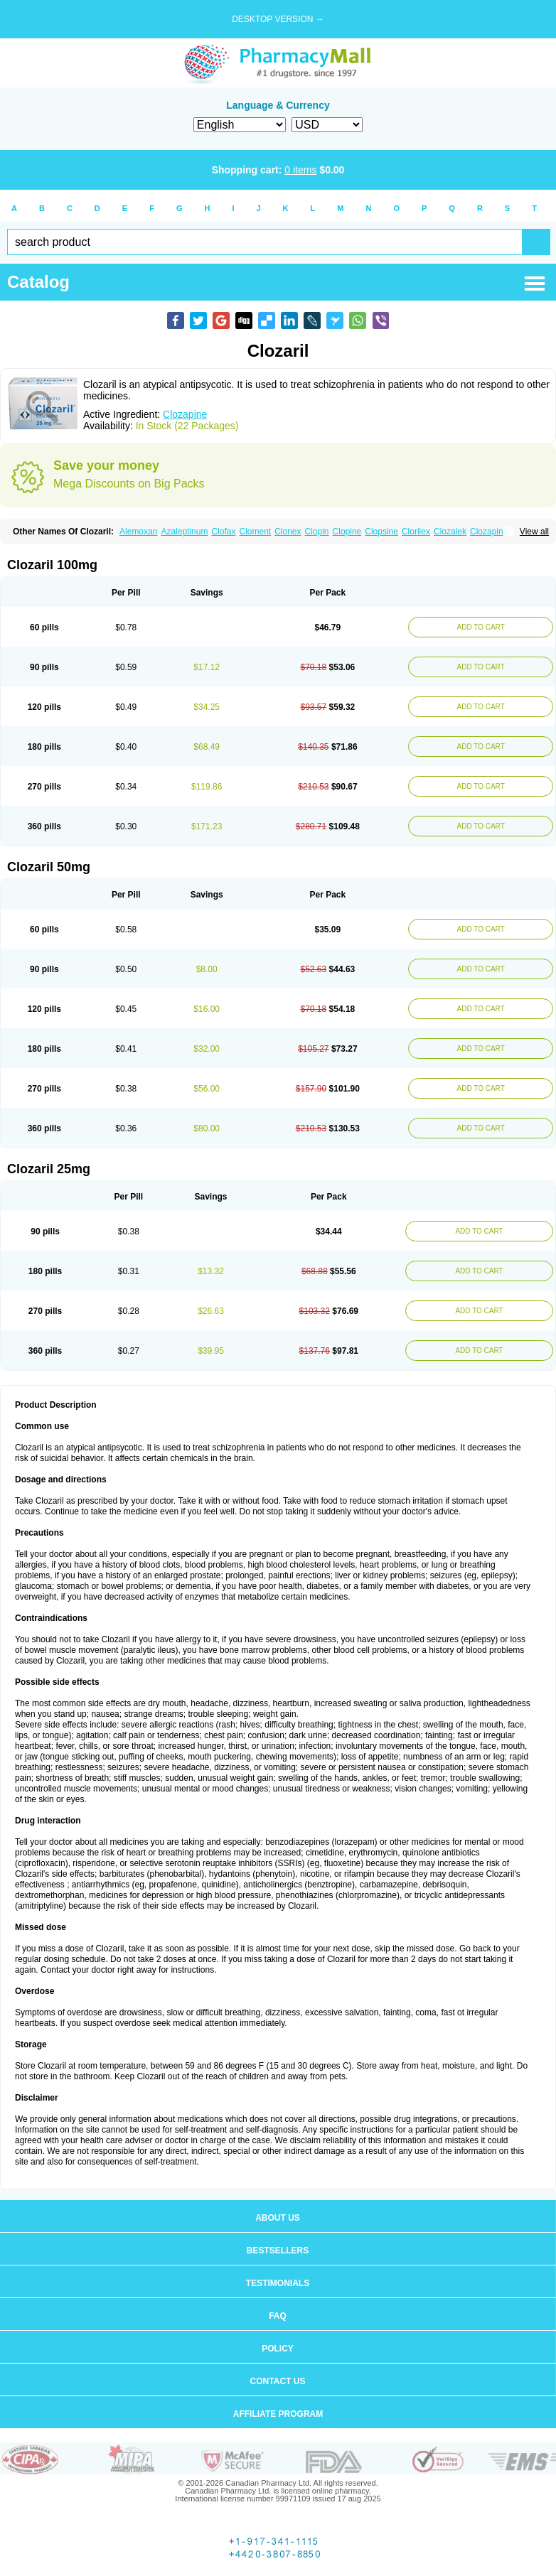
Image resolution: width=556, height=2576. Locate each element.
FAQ (278, 2316)
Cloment (255, 532)
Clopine (347, 532)
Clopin (317, 532)
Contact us (278, 2381)
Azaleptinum (184, 532)
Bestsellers (278, 2251)
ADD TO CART (481, 627)
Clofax (223, 532)
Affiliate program (278, 2414)
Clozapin (486, 532)
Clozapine (185, 414)
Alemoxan (138, 532)
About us (277, 2218)
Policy (278, 2349)
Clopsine (381, 532)
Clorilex (416, 532)
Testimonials (277, 2283)
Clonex (287, 532)
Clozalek (450, 532)
